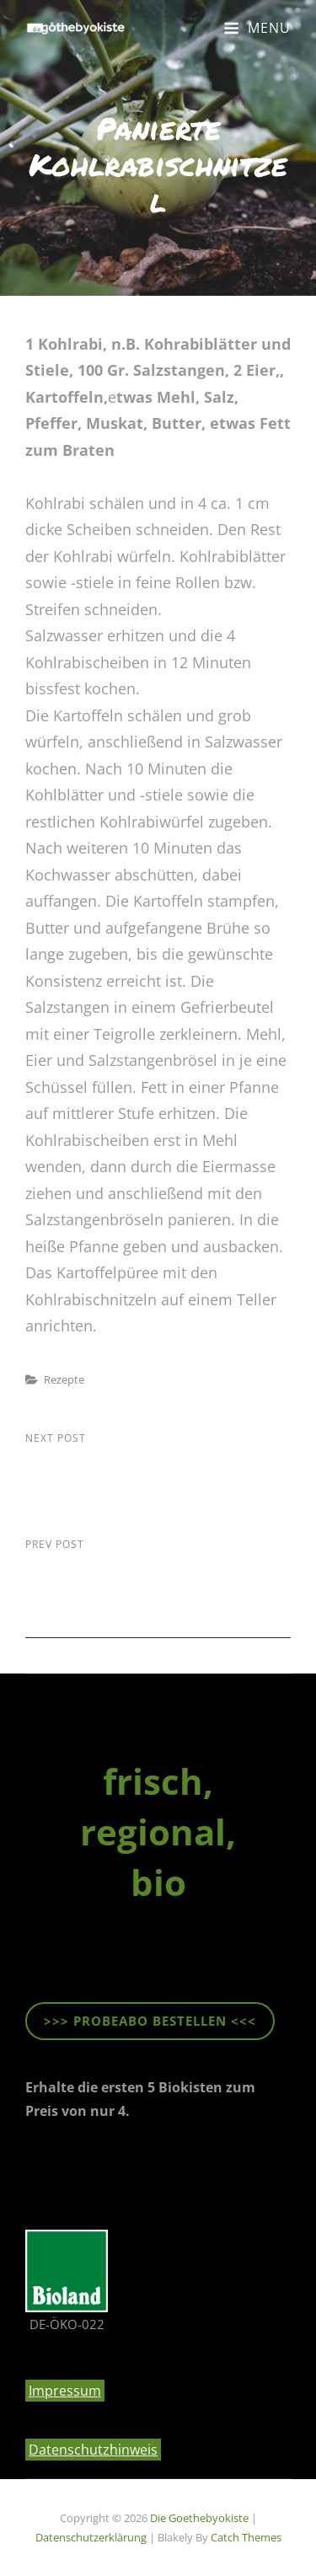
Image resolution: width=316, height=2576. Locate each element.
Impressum (65, 2390)
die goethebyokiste (199, 2517)
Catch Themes (246, 2537)
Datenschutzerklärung (91, 2537)
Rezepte (64, 1379)
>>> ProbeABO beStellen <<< (150, 2020)
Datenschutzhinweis (93, 2449)
